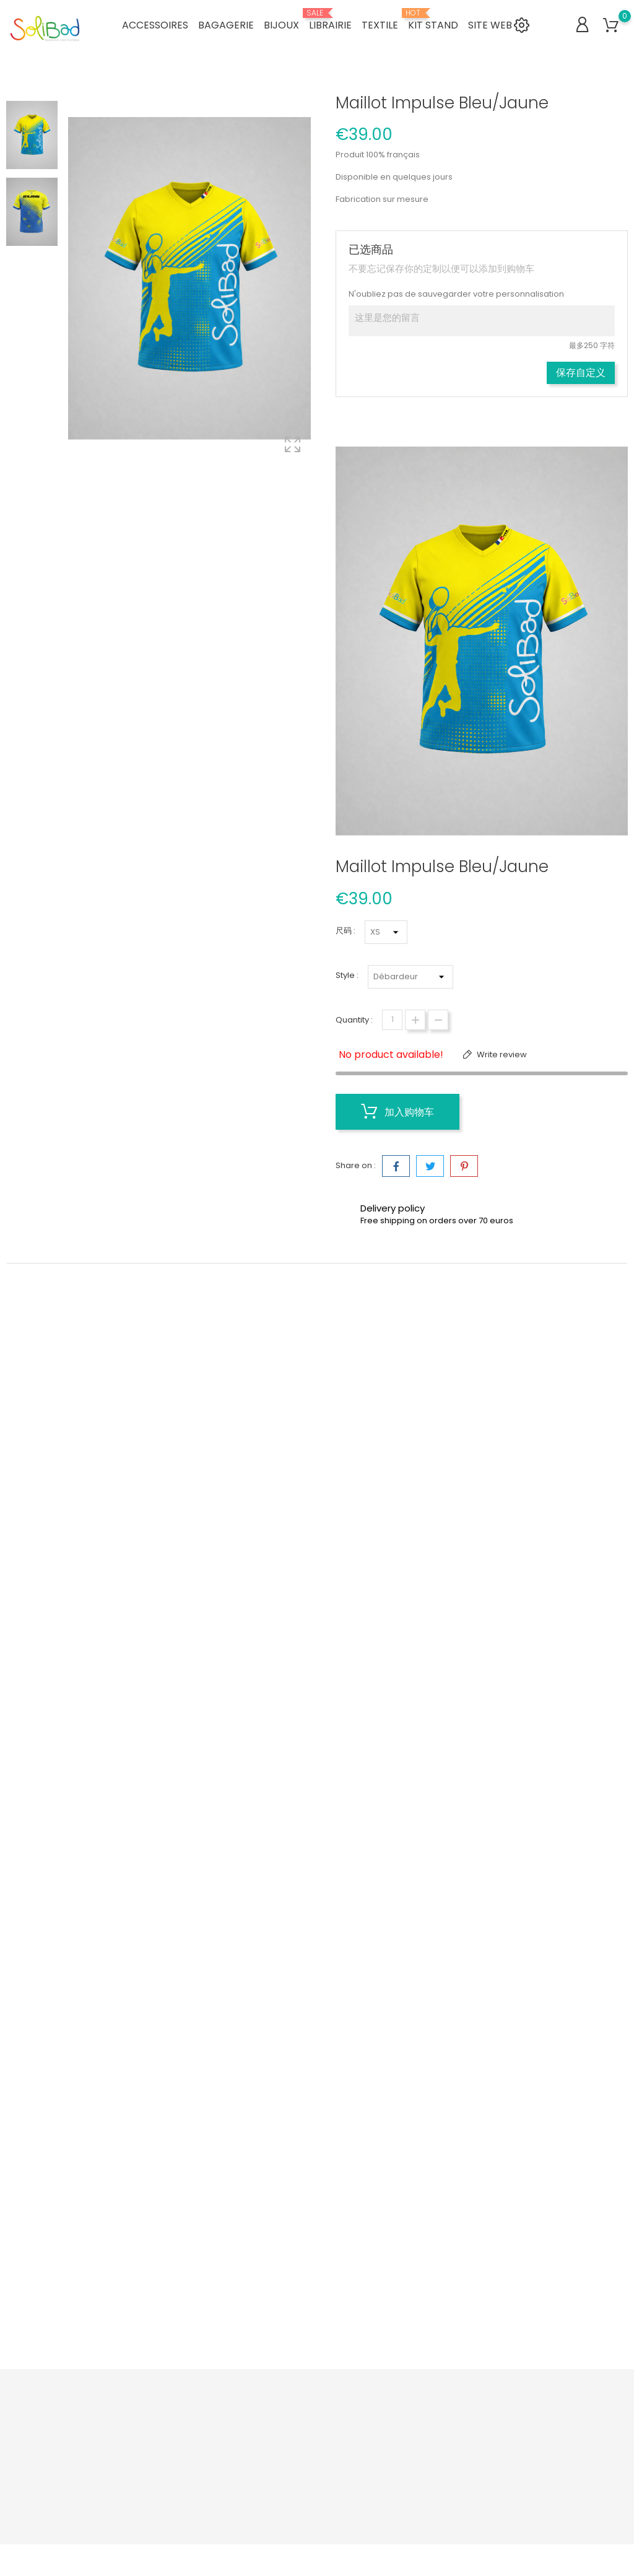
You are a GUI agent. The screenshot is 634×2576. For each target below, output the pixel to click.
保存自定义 (581, 372)
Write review (501, 1054)
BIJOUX (281, 24)
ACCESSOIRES (155, 24)
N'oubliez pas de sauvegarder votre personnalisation (456, 294)
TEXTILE (380, 24)
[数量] (392, 1020)
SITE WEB (490, 24)
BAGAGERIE (226, 24)
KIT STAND (433, 20)
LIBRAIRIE (330, 20)
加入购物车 (397, 1112)
